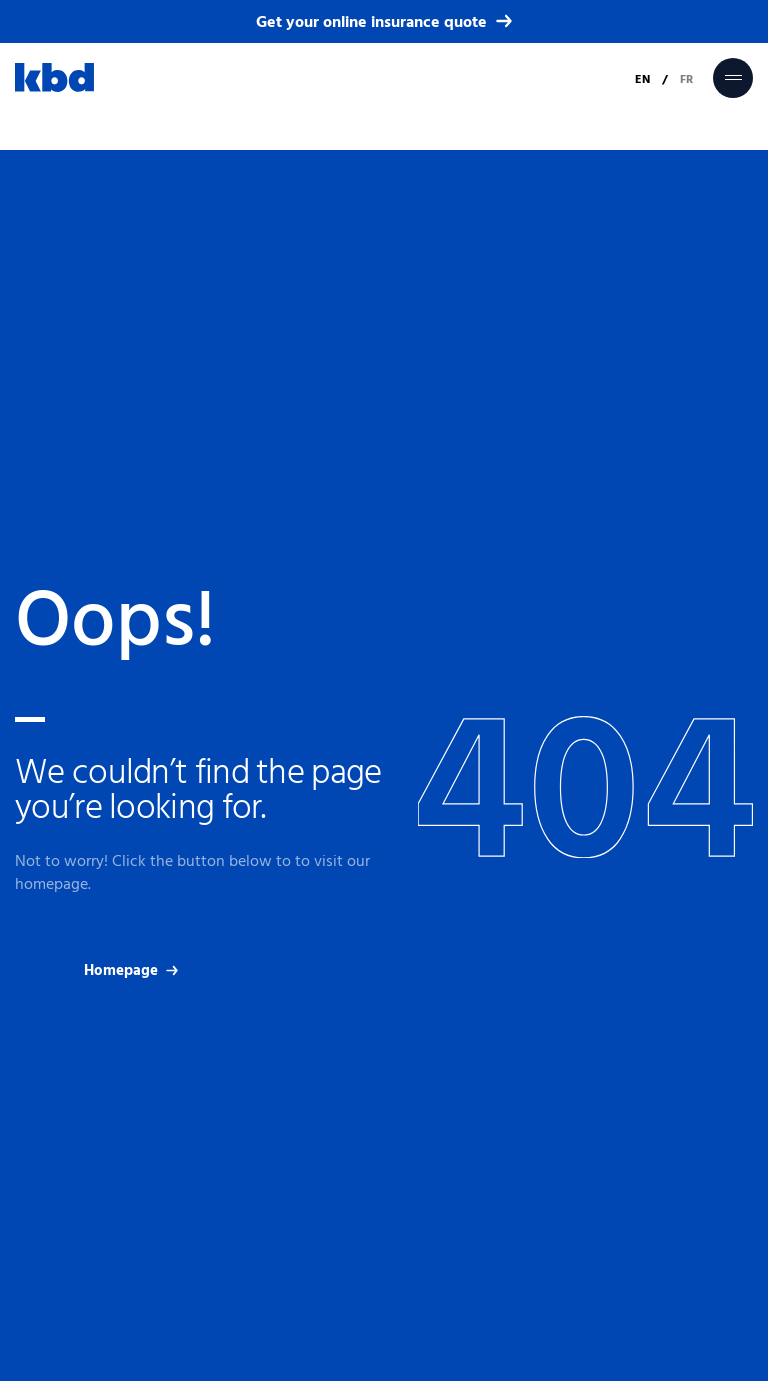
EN (642, 79)
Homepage (131, 970)
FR (686, 79)
